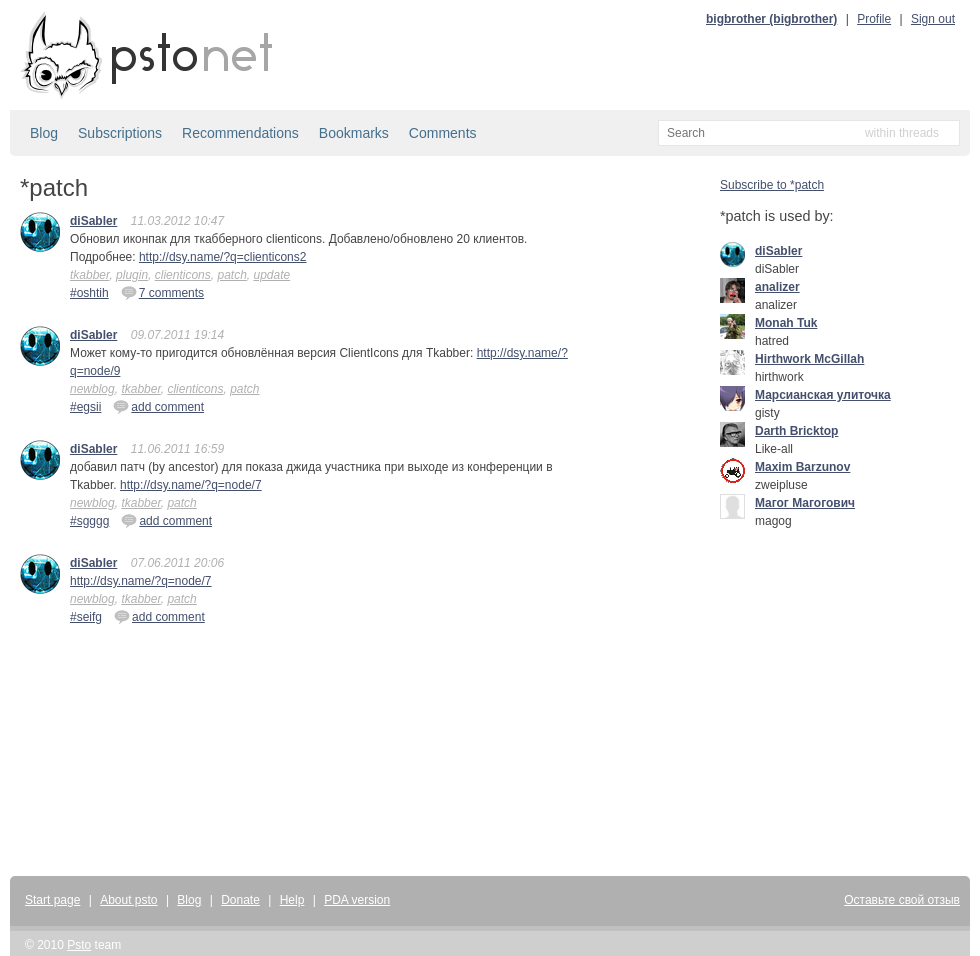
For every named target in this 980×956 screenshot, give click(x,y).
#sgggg (89, 521)
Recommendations (240, 133)
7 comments (162, 292)
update (271, 275)
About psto (128, 900)
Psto (79, 945)
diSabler (93, 221)
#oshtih (89, 293)
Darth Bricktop (796, 431)
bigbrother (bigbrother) (771, 19)
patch (231, 275)
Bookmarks (354, 133)
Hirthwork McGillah (809, 359)
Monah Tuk (786, 323)
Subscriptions (120, 133)
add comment (158, 406)
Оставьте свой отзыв (902, 900)
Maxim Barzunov (802, 467)
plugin (132, 275)
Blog (44, 133)
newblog (92, 389)
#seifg (86, 617)
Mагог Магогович (805, 503)
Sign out (933, 19)
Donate (240, 900)
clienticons (183, 275)
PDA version (357, 900)
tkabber (89, 275)
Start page (52, 900)
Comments (443, 133)
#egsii (85, 407)
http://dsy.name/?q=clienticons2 (223, 257)
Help (292, 900)
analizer (777, 287)
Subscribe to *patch (772, 185)
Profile (874, 19)
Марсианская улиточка (823, 395)
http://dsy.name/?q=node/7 (191, 485)
